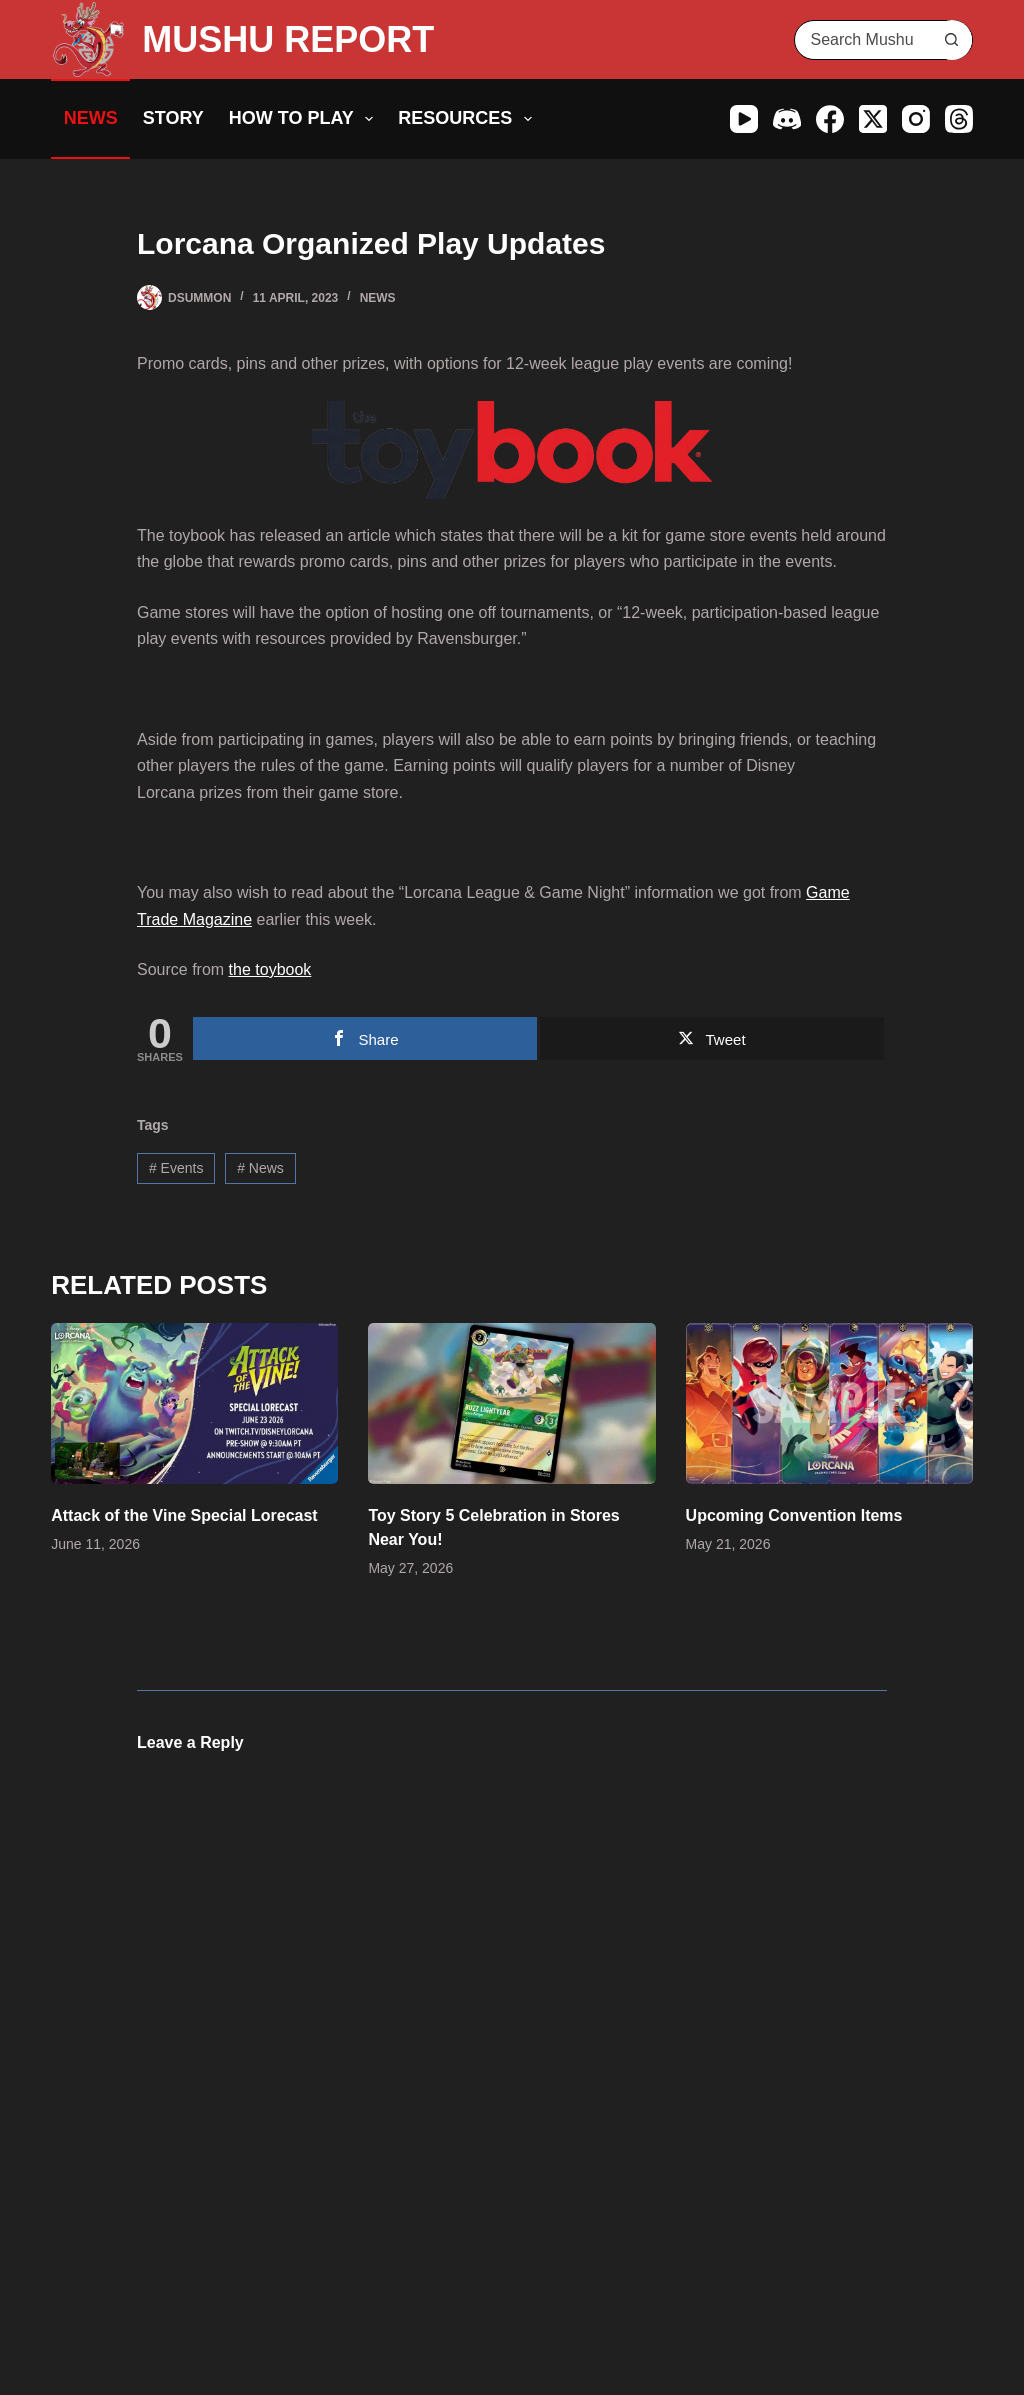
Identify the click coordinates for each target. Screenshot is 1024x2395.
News (91, 118)
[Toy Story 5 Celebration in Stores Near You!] (511, 1404)
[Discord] (787, 119)
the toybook (270, 969)
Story (173, 118)
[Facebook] (830, 119)
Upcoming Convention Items (794, 1515)
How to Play (305, 119)
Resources (469, 119)
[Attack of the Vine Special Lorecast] (194, 1404)
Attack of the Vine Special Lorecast (184, 1515)
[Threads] (959, 119)
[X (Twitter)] (873, 119)
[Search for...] (863, 40)
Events (176, 1168)
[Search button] (952, 40)
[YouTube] (744, 119)
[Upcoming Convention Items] (829, 1404)
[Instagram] (916, 119)
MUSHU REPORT (288, 39)
